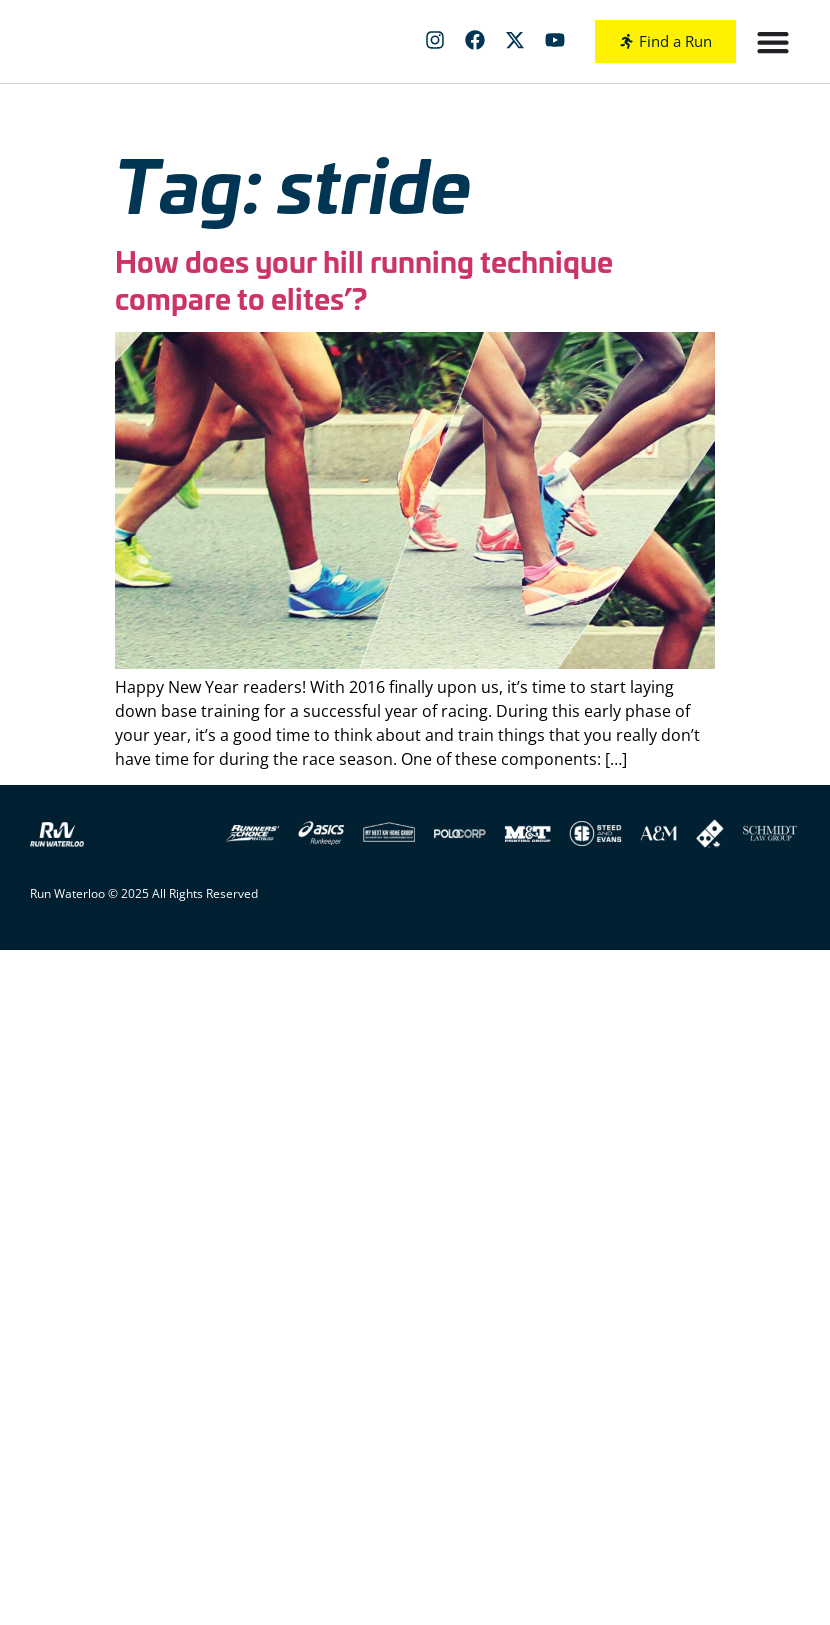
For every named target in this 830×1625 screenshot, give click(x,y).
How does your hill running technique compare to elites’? (364, 279)
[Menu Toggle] (773, 42)
